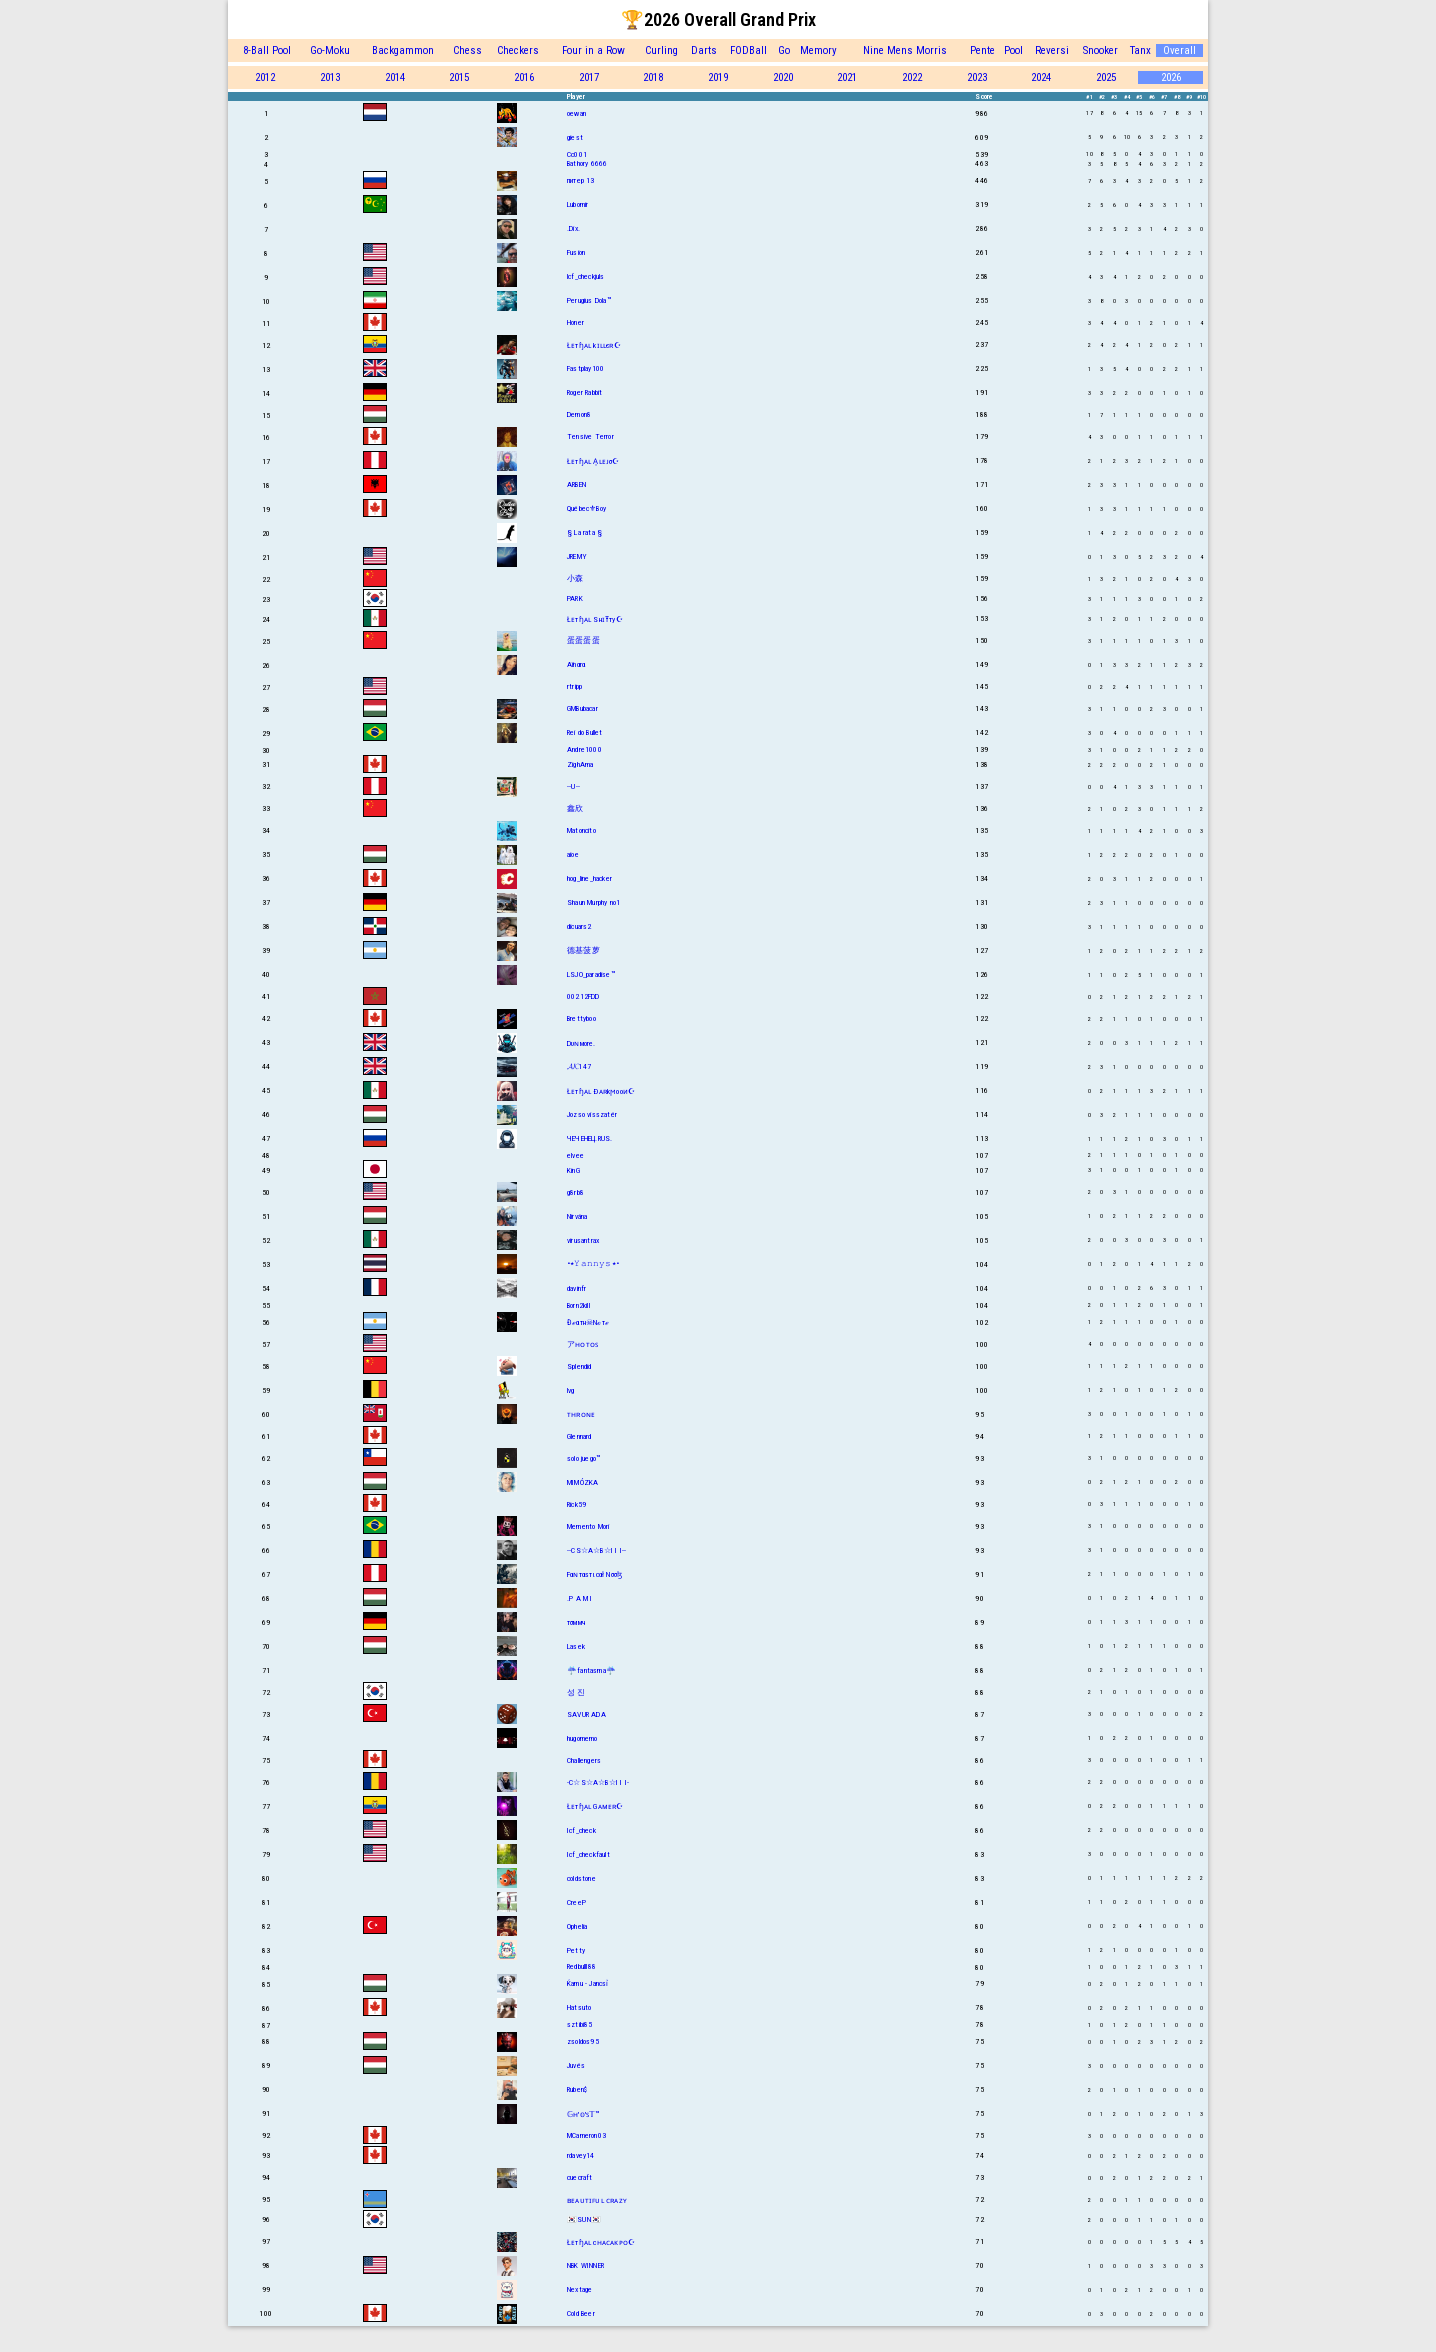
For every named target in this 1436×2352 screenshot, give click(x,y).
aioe (573, 854)
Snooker (1100, 50)
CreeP (576, 1902)
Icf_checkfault (588, 1854)
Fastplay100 (585, 368)
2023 (977, 77)
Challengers (584, 1760)
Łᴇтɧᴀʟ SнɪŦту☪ (595, 619)
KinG (573, 1170)
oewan (576, 113)
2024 (1041, 77)
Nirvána (577, 1216)
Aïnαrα (576, 664)
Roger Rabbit (584, 392)
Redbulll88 (581, 1966)
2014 (395, 77)
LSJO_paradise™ (591, 974)
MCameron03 (586, 2135)
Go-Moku (330, 50)
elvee (575, 1155)
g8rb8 (575, 1192)
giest (575, 137)
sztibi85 (580, 2024)
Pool (1013, 50)
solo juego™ (583, 1458)
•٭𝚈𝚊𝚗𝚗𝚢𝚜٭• (593, 1263)
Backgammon (403, 50)
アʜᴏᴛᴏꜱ (582, 1344)
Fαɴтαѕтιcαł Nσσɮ (594, 1574)
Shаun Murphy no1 (593, 902)
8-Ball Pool (267, 50)
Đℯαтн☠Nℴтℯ (588, 1322)
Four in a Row (593, 50)
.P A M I (580, 1598)
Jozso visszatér (592, 1114)
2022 (912, 77)
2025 (1106, 77)
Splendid (579, 1366)
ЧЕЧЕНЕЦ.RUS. (589, 1138)
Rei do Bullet (585, 732)
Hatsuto (579, 2007)
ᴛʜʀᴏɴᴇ (581, 1414)
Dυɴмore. (581, 1043)
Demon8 (579, 414)
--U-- (573, 786)
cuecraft (580, 2177)
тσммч (576, 1622)
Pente (982, 50)
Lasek (576, 1646)
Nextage (579, 2289)
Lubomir (577, 204)
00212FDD (583, 996)
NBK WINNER (585, 2265)
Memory (818, 50)
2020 (783, 77)
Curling (661, 50)
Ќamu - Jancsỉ (588, 1983)
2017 (589, 77)
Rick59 (576, 1504)
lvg (571, 1390)
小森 (575, 578)
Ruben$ (577, 2089)
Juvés (576, 2065)
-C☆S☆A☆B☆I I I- (598, 1782)
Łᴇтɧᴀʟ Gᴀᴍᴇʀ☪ (595, 1806)
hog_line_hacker (589, 878)
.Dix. (573, 228)
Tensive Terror (590, 436)
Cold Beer (581, 2313)
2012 (265, 77)
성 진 (576, 1692)
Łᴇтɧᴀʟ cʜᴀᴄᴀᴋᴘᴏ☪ (601, 2242)
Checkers (518, 50)
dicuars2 (579, 926)
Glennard (579, 1436)
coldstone (581, 1878)
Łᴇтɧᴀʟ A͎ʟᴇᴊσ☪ (593, 461)
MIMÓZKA (582, 1482)
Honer (575, 322)
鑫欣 (575, 808)
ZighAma (580, 764)
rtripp (574, 686)
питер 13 (581, 180)
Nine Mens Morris (905, 50)
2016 (524, 77)
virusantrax (583, 1240)
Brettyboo (581, 1018)
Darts (704, 50)
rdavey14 (581, 2155)
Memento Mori (588, 1526)
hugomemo (582, 1738)
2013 (330, 77)
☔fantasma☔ (591, 1670)
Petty (576, 1950)
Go (784, 50)
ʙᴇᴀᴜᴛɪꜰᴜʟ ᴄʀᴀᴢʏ (597, 2200)
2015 (459, 77)
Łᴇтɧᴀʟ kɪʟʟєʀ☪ (594, 345)
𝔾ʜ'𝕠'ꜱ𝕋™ (583, 2114)
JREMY (577, 556)
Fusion (576, 252)
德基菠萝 (583, 950)
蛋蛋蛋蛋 (583, 640)
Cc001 (577, 154)
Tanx (1140, 50)
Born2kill (578, 1305)
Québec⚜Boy (586, 508)
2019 (718, 77)
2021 (847, 77)
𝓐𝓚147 (579, 1066)
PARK (575, 598)
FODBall (748, 50)
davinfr (576, 1288)
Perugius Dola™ (589, 300)
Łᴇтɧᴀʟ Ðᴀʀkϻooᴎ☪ (601, 1091)
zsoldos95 (583, 2041)
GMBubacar (582, 708)
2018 (653, 77)
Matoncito (581, 830)
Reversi (1052, 50)
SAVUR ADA (586, 1714)
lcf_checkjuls (586, 276)
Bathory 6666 (587, 163)
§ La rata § (584, 532)
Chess (467, 50)
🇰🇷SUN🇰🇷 (584, 2219)
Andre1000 (584, 749)
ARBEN (576, 484)
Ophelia (577, 1926)
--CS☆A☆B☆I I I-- (596, 1550)
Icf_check (581, 1830)
